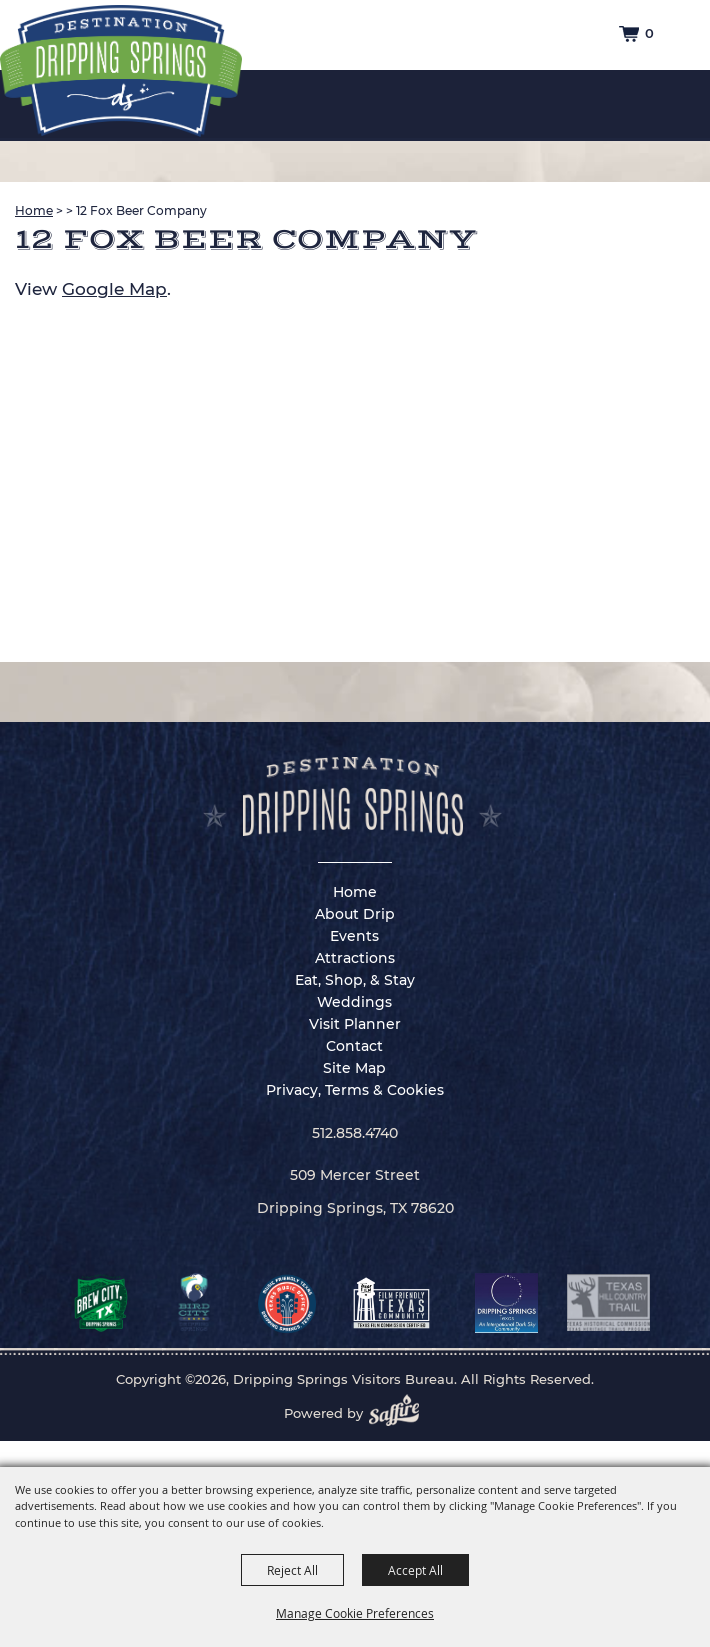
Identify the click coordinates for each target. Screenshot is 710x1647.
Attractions (355, 958)
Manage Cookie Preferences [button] (355, 1613)
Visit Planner (355, 1024)
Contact (354, 1046)
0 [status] (649, 33)
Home (34, 210)
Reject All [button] (292, 1570)
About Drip (355, 914)
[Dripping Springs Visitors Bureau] (121, 71)
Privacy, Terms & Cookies (355, 1090)
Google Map (114, 289)
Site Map (354, 1068)
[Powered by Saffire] (400, 1413)
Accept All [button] (415, 1570)
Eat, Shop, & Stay (355, 980)
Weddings (354, 1002)
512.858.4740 (355, 1133)
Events (354, 936)
